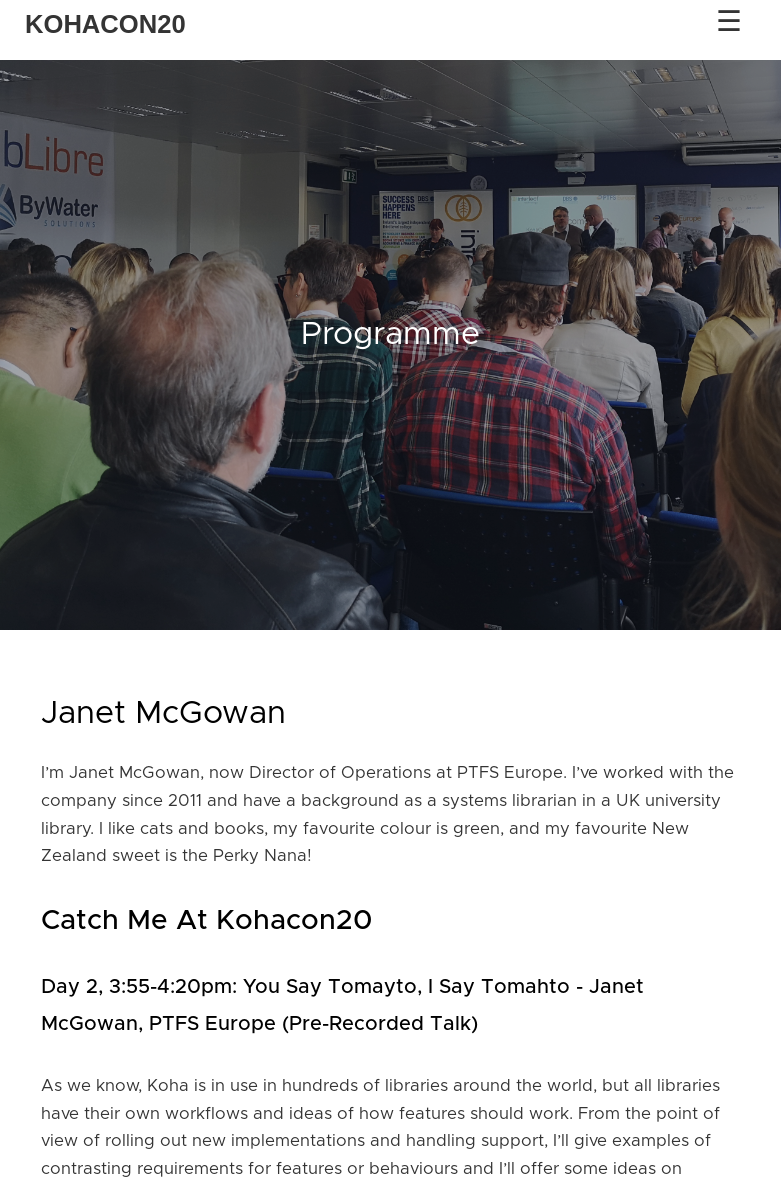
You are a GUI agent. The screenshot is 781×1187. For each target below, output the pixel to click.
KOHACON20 (105, 24)
